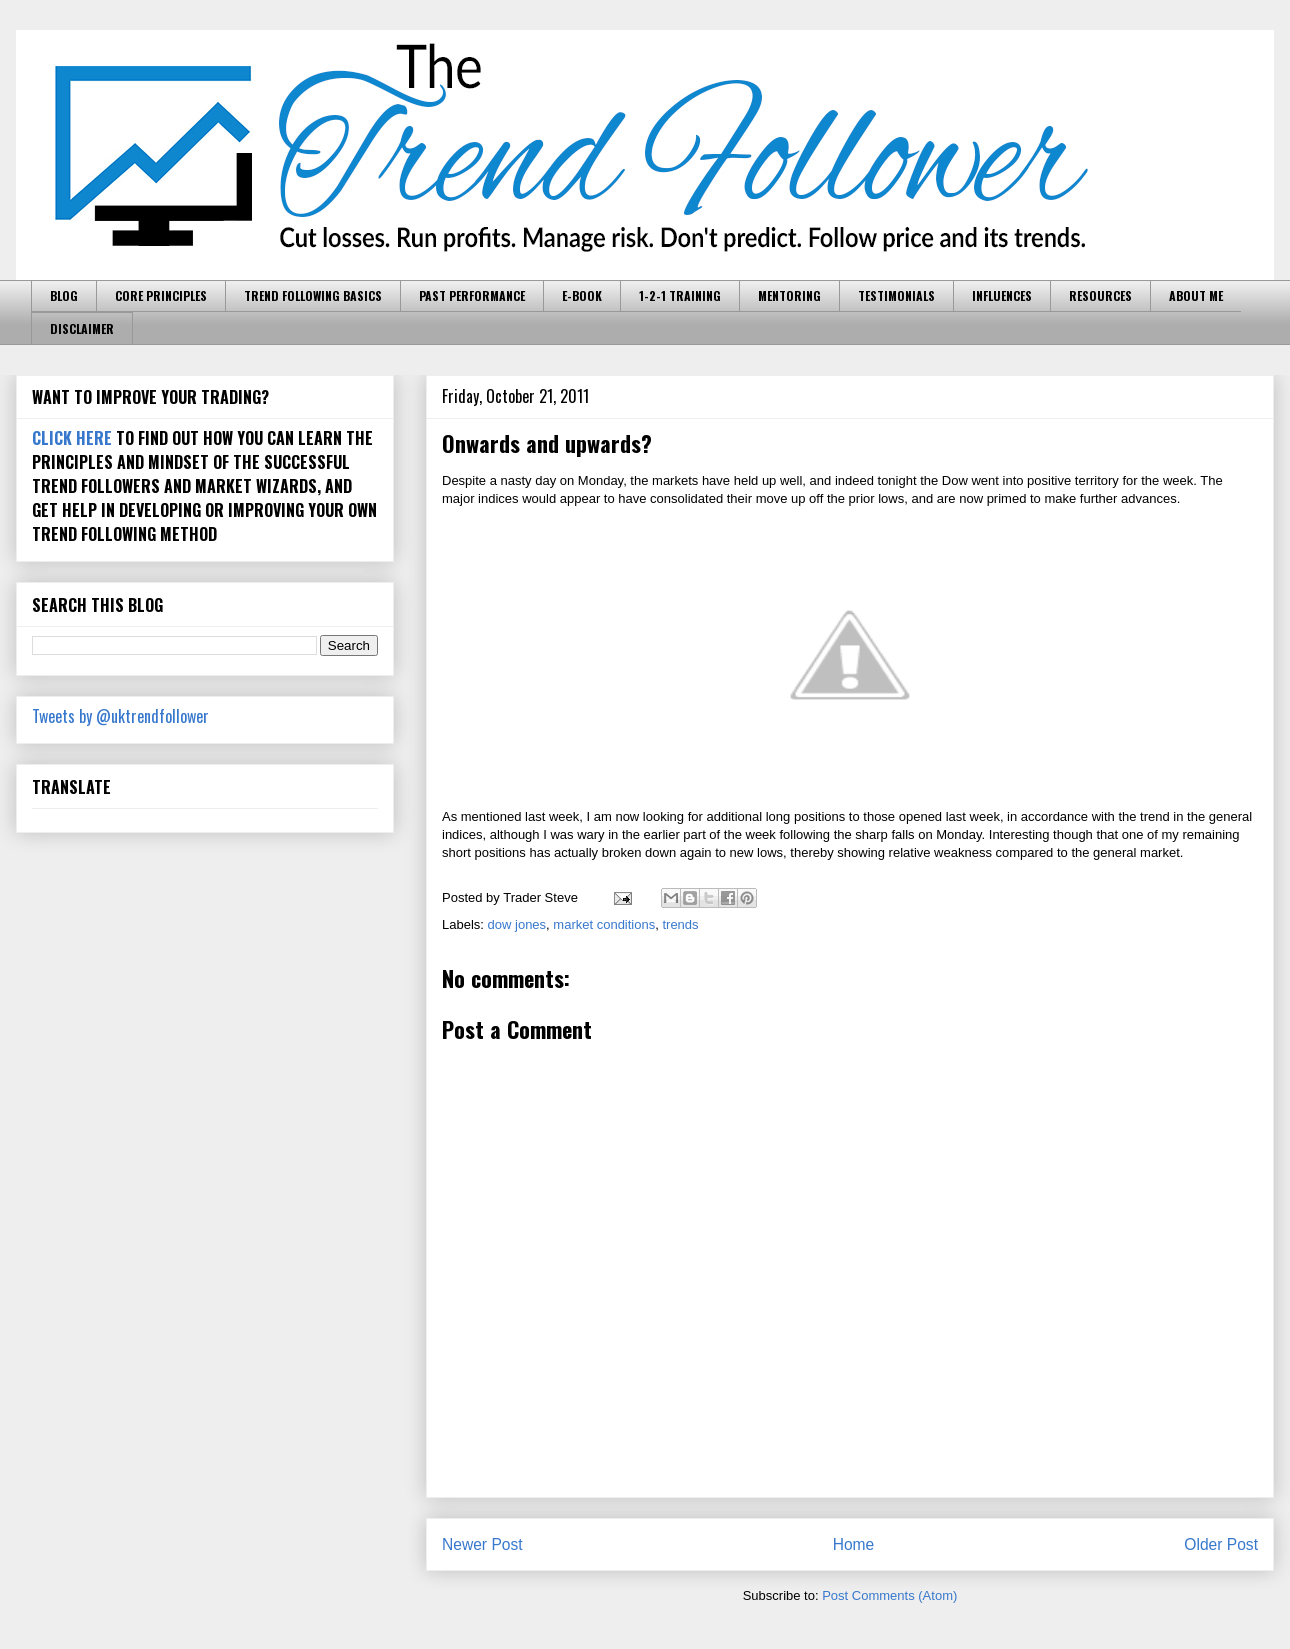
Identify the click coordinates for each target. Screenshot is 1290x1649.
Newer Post (482, 1544)
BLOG (64, 295)
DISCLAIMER (82, 328)
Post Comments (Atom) (889, 1595)
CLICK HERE (72, 438)
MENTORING (789, 295)
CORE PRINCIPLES (161, 295)
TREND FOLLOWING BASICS (313, 295)
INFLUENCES (1002, 295)
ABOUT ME (1196, 295)
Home (854, 1544)
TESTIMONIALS (896, 295)
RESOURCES (1100, 295)
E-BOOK (582, 295)
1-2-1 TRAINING (680, 295)
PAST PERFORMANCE (472, 295)
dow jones (517, 924)
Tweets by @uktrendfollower (120, 716)
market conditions (604, 924)
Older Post (1221, 1544)
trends (680, 924)
